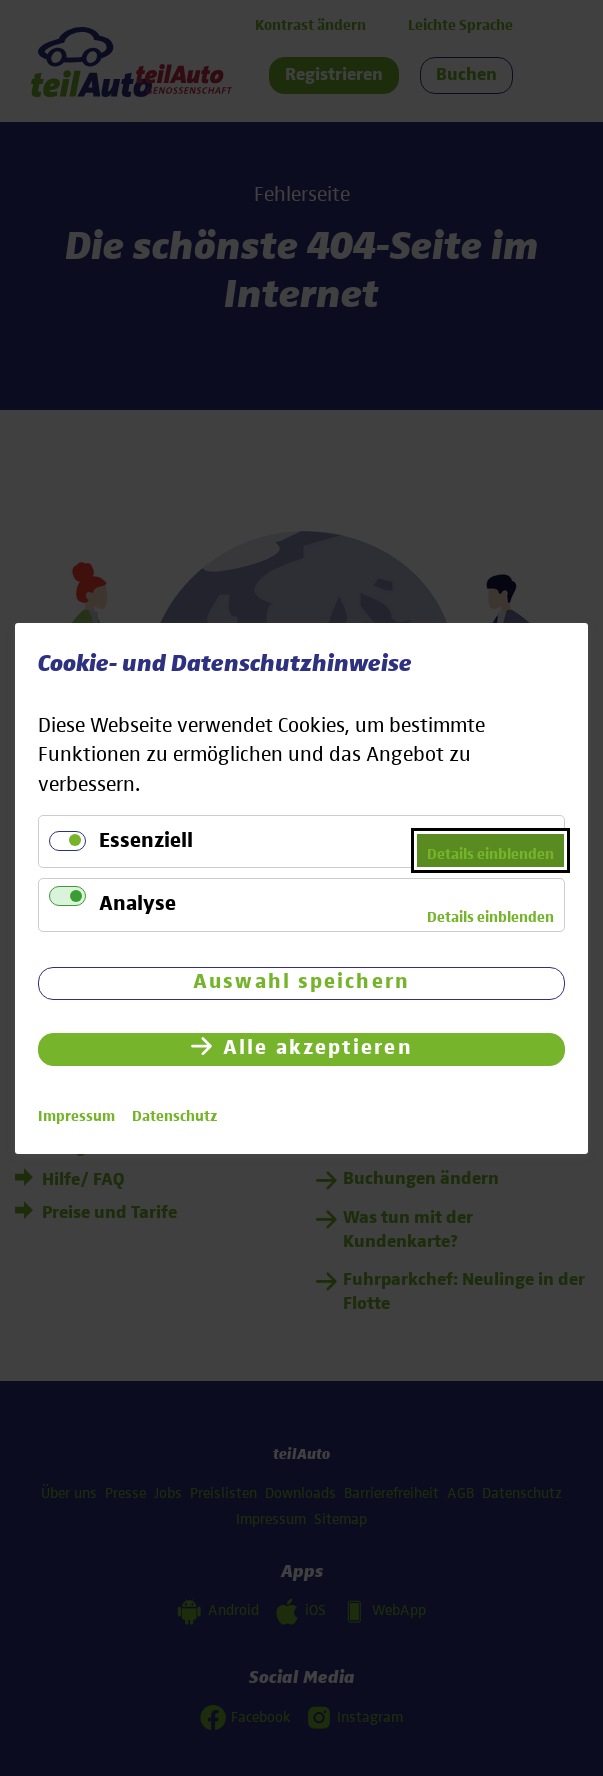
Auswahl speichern (301, 981)
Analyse (137, 904)
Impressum (76, 1115)
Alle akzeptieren (318, 1047)
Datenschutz (174, 1115)
